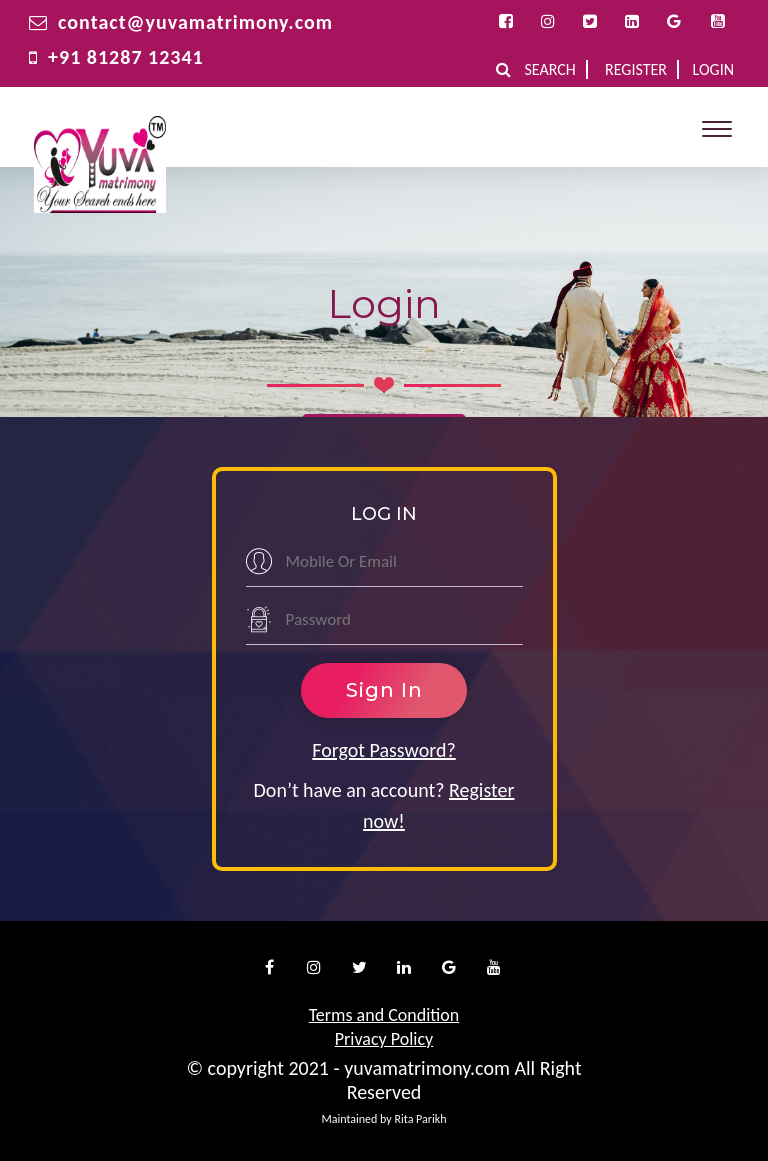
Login (713, 69)
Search (549, 69)
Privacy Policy (384, 1039)
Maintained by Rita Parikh (383, 1119)
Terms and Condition (384, 1015)
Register (636, 69)
